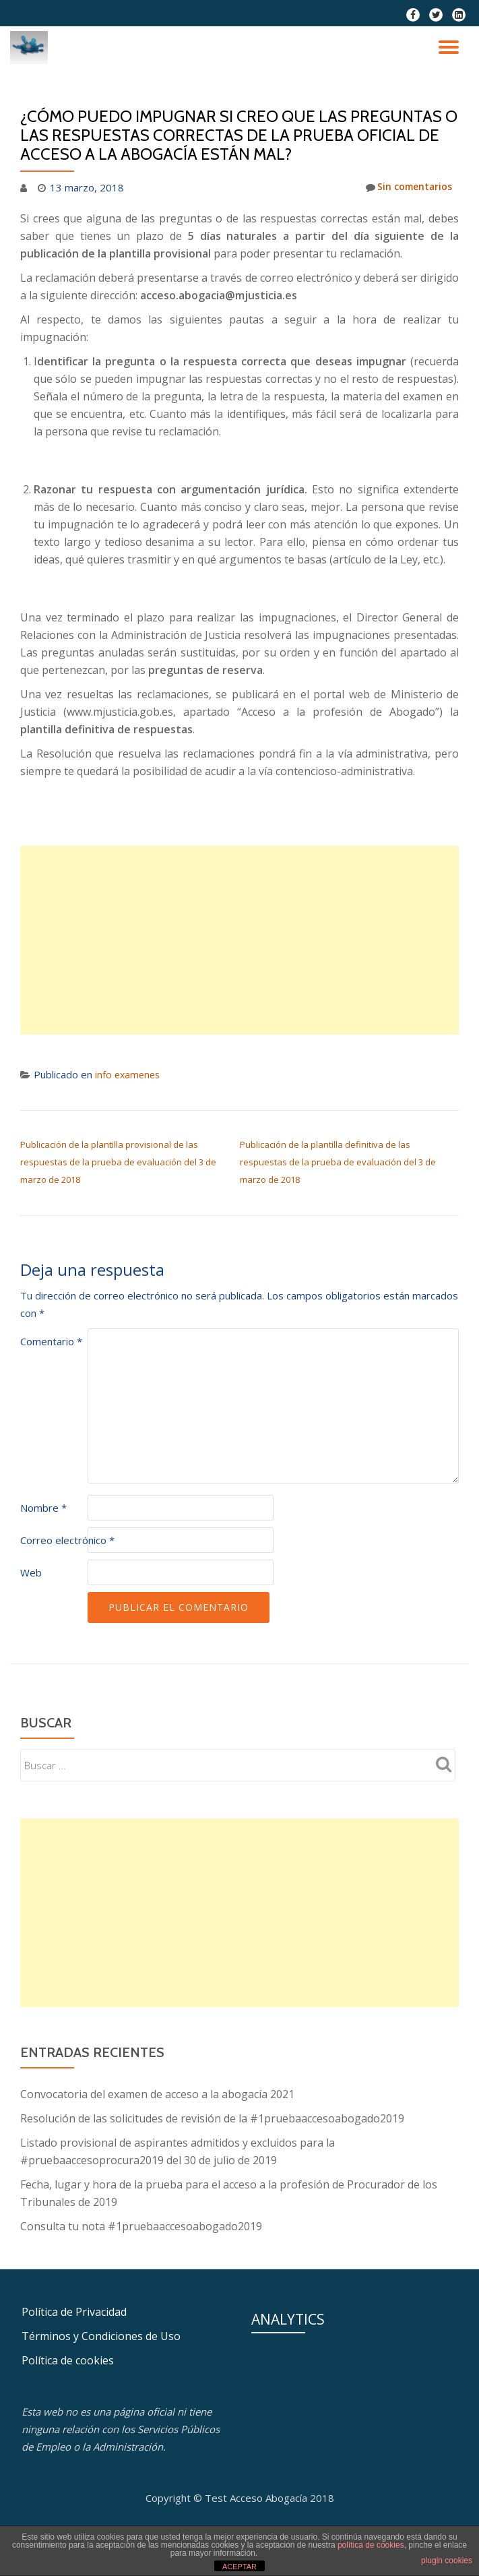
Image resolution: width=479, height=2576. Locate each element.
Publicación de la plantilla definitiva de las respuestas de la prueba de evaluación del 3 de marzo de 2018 (338, 1162)
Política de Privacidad (74, 2311)
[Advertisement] (239, 940)
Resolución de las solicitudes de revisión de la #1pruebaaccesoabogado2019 (212, 2118)
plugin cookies (446, 2560)
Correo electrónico (67, 1540)
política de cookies (371, 2545)
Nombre (43, 1507)
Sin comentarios (405, 187)
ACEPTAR (239, 2567)
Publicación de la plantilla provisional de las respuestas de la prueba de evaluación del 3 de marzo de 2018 (118, 1162)
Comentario (51, 1341)
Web (31, 1572)
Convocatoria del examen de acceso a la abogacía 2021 (157, 2094)
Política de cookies (68, 2360)
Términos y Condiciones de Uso (101, 2336)
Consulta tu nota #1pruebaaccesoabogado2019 (141, 2226)
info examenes (129, 1074)
